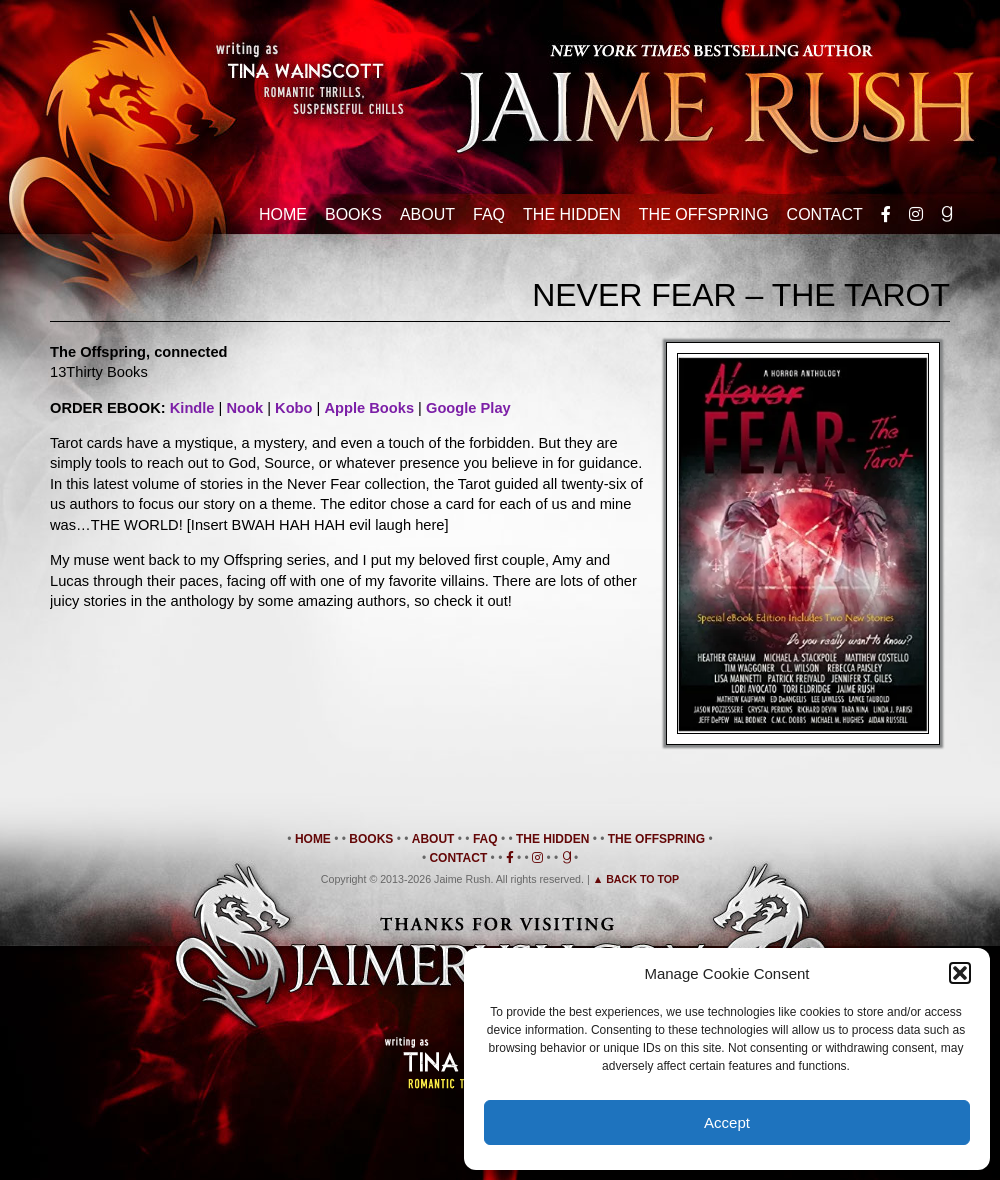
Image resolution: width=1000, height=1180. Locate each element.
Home (283, 214)
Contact (825, 214)
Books (353, 214)
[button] (960, 973)
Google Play (468, 408)
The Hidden (572, 214)
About (427, 214)
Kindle (192, 408)
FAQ (489, 214)
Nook (244, 408)
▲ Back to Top (636, 879)
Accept (727, 1122)
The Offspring (704, 214)
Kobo (293, 408)
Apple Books (369, 408)
